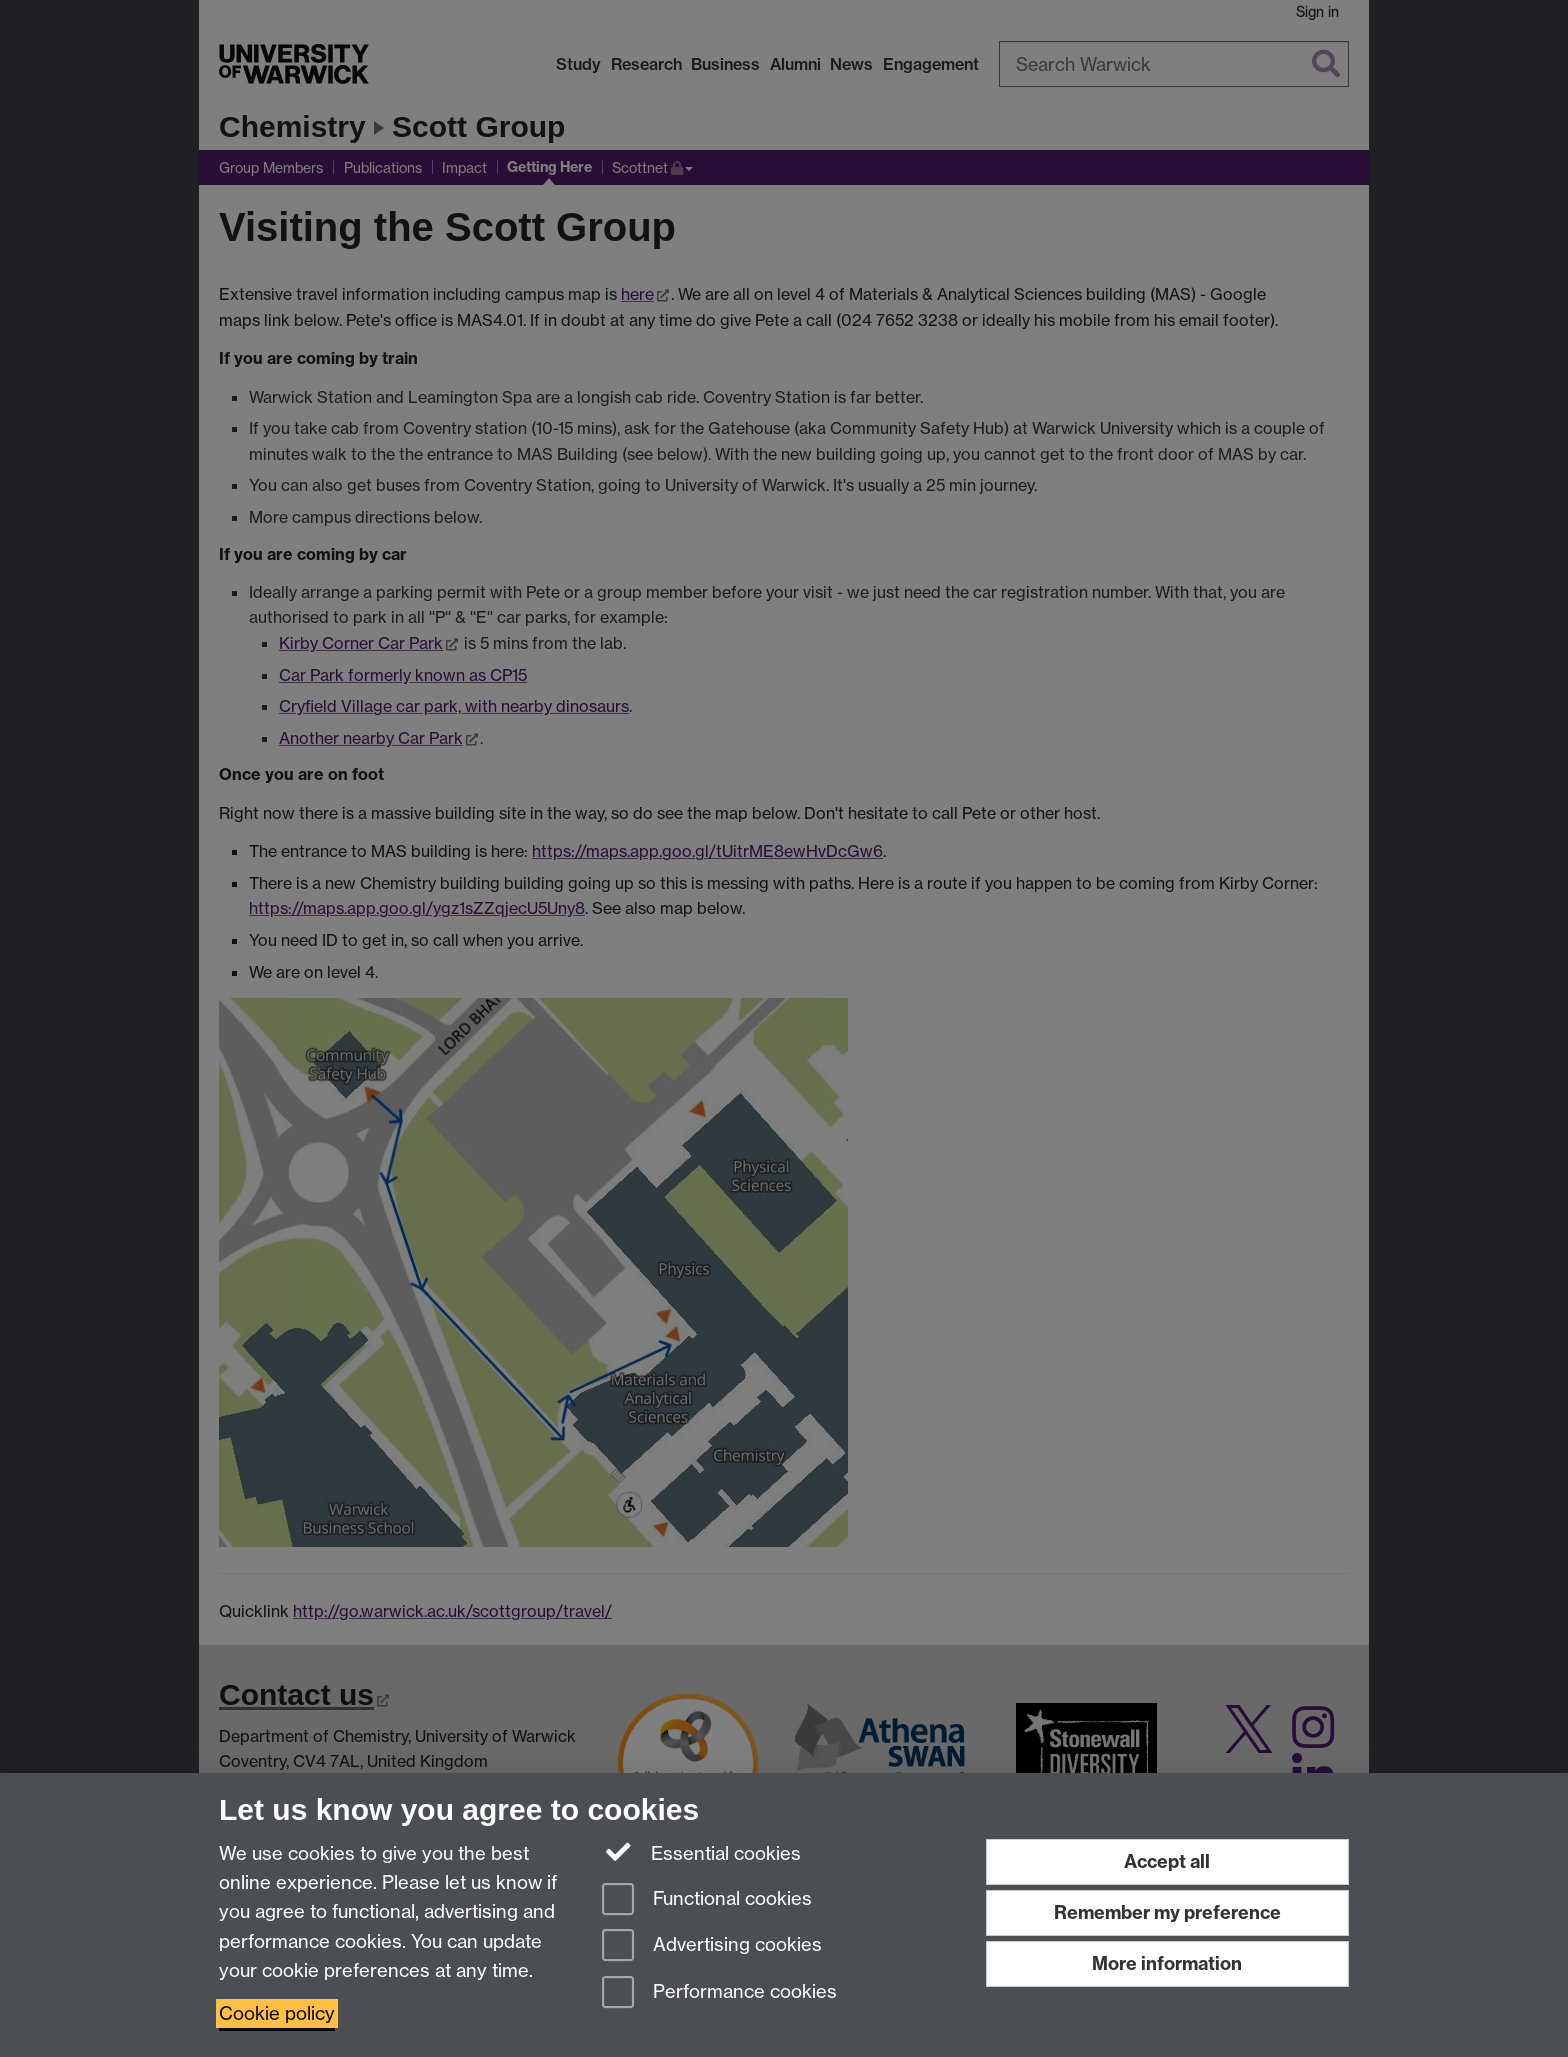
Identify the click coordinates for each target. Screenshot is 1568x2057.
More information (1167, 1963)
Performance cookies (719, 1993)
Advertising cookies (712, 1946)
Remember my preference (1167, 1912)
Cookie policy (277, 2013)
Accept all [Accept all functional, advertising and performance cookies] (1167, 1861)
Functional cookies (707, 1900)
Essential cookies (701, 1852)
